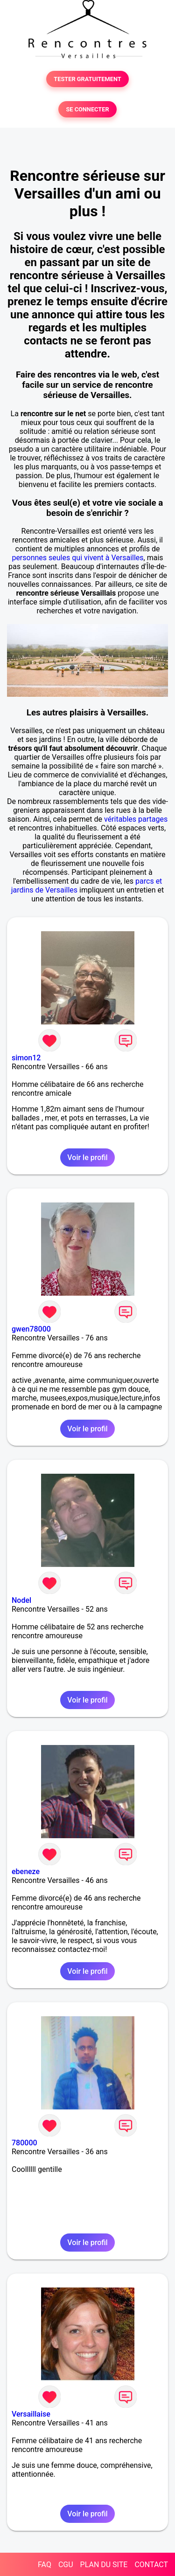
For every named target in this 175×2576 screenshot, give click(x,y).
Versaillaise (31, 2414)
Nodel (21, 1600)
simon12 (26, 1057)
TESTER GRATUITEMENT (87, 79)
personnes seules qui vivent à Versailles (77, 557)
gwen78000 (31, 1329)
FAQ (44, 2564)
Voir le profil (87, 1157)
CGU (65, 2564)
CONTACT (151, 2564)
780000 (24, 2142)
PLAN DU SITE (104, 2564)
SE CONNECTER (87, 109)
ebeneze (26, 1871)
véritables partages (136, 819)
